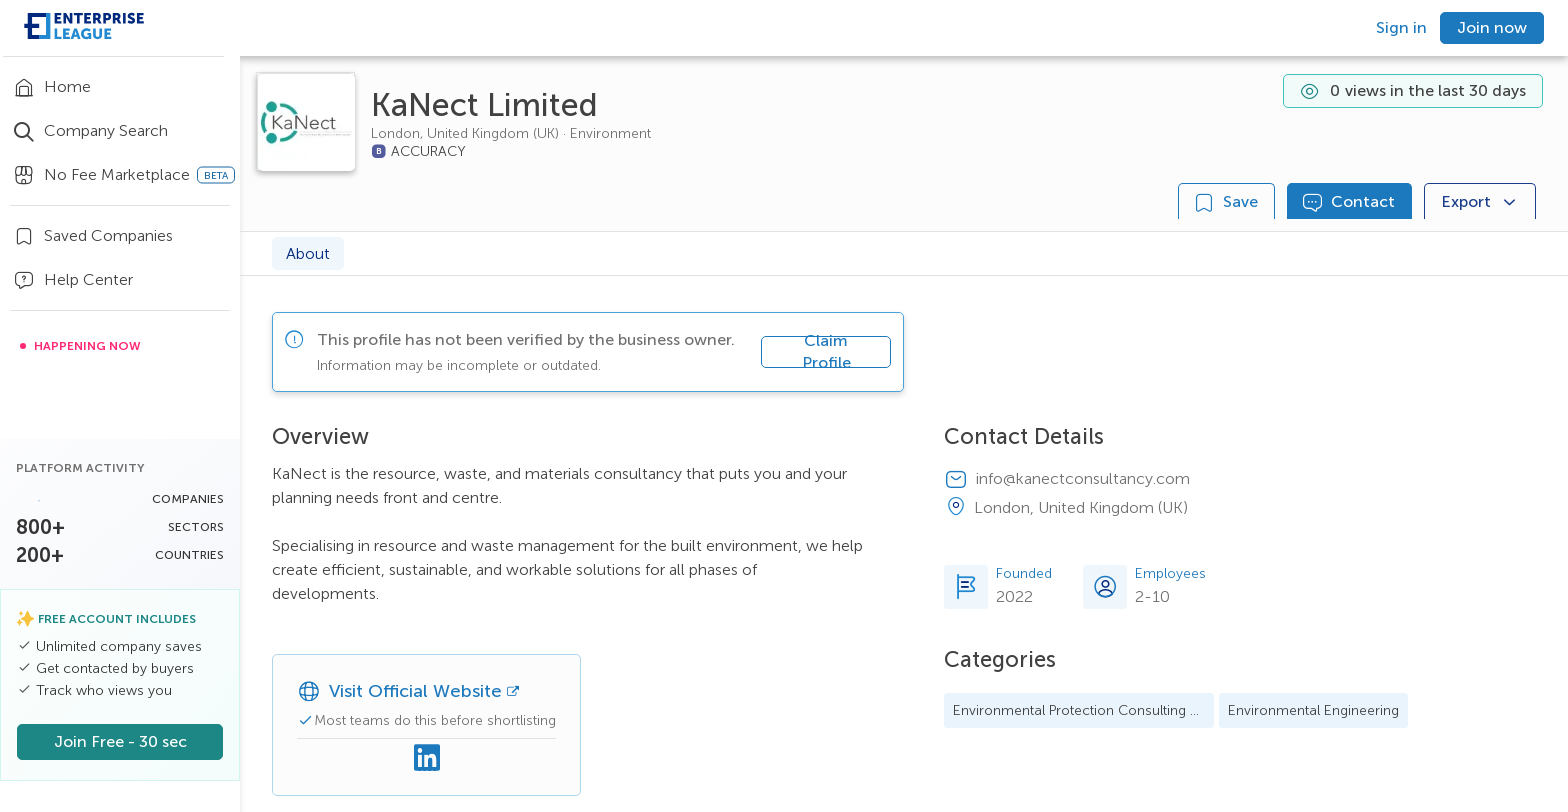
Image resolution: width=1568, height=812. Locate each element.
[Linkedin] (427, 759)
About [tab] (308, 253)
